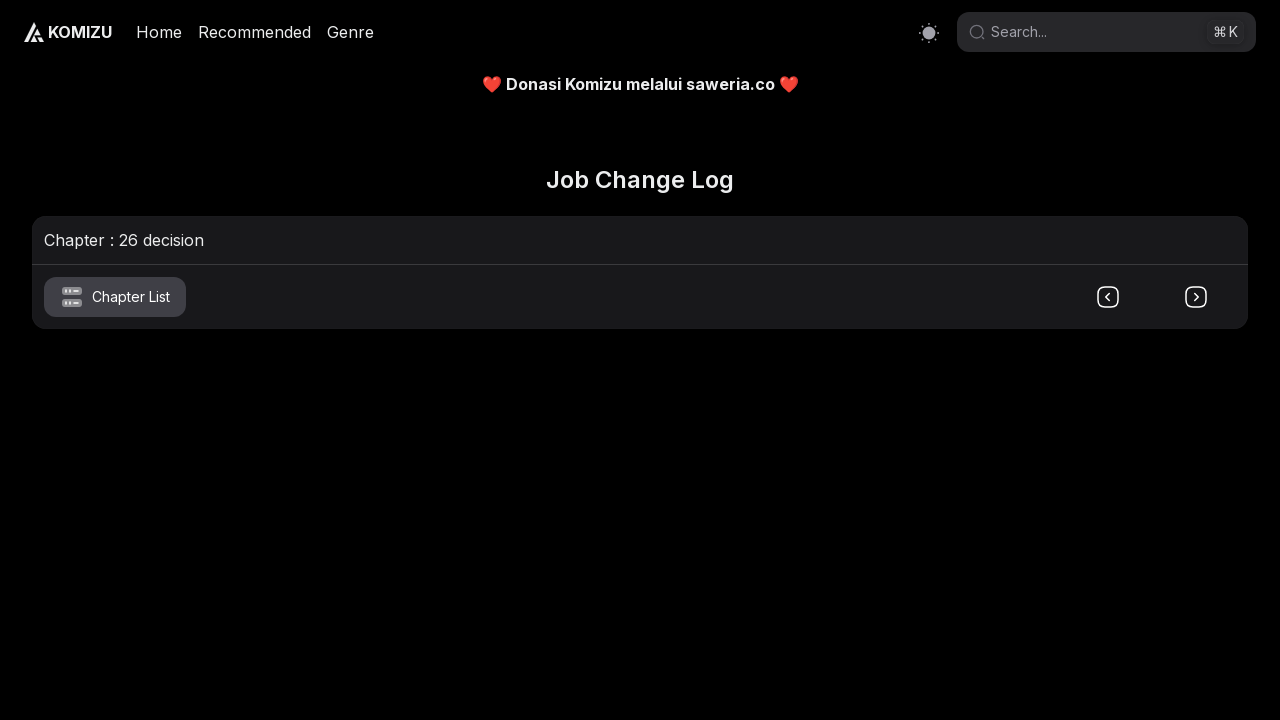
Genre (350, 32)
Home (159, 32)
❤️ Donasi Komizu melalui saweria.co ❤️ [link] (640, 84)
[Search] (1096, 32)
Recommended (254, 32)
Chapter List (115, 297)
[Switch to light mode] (929, 32)
